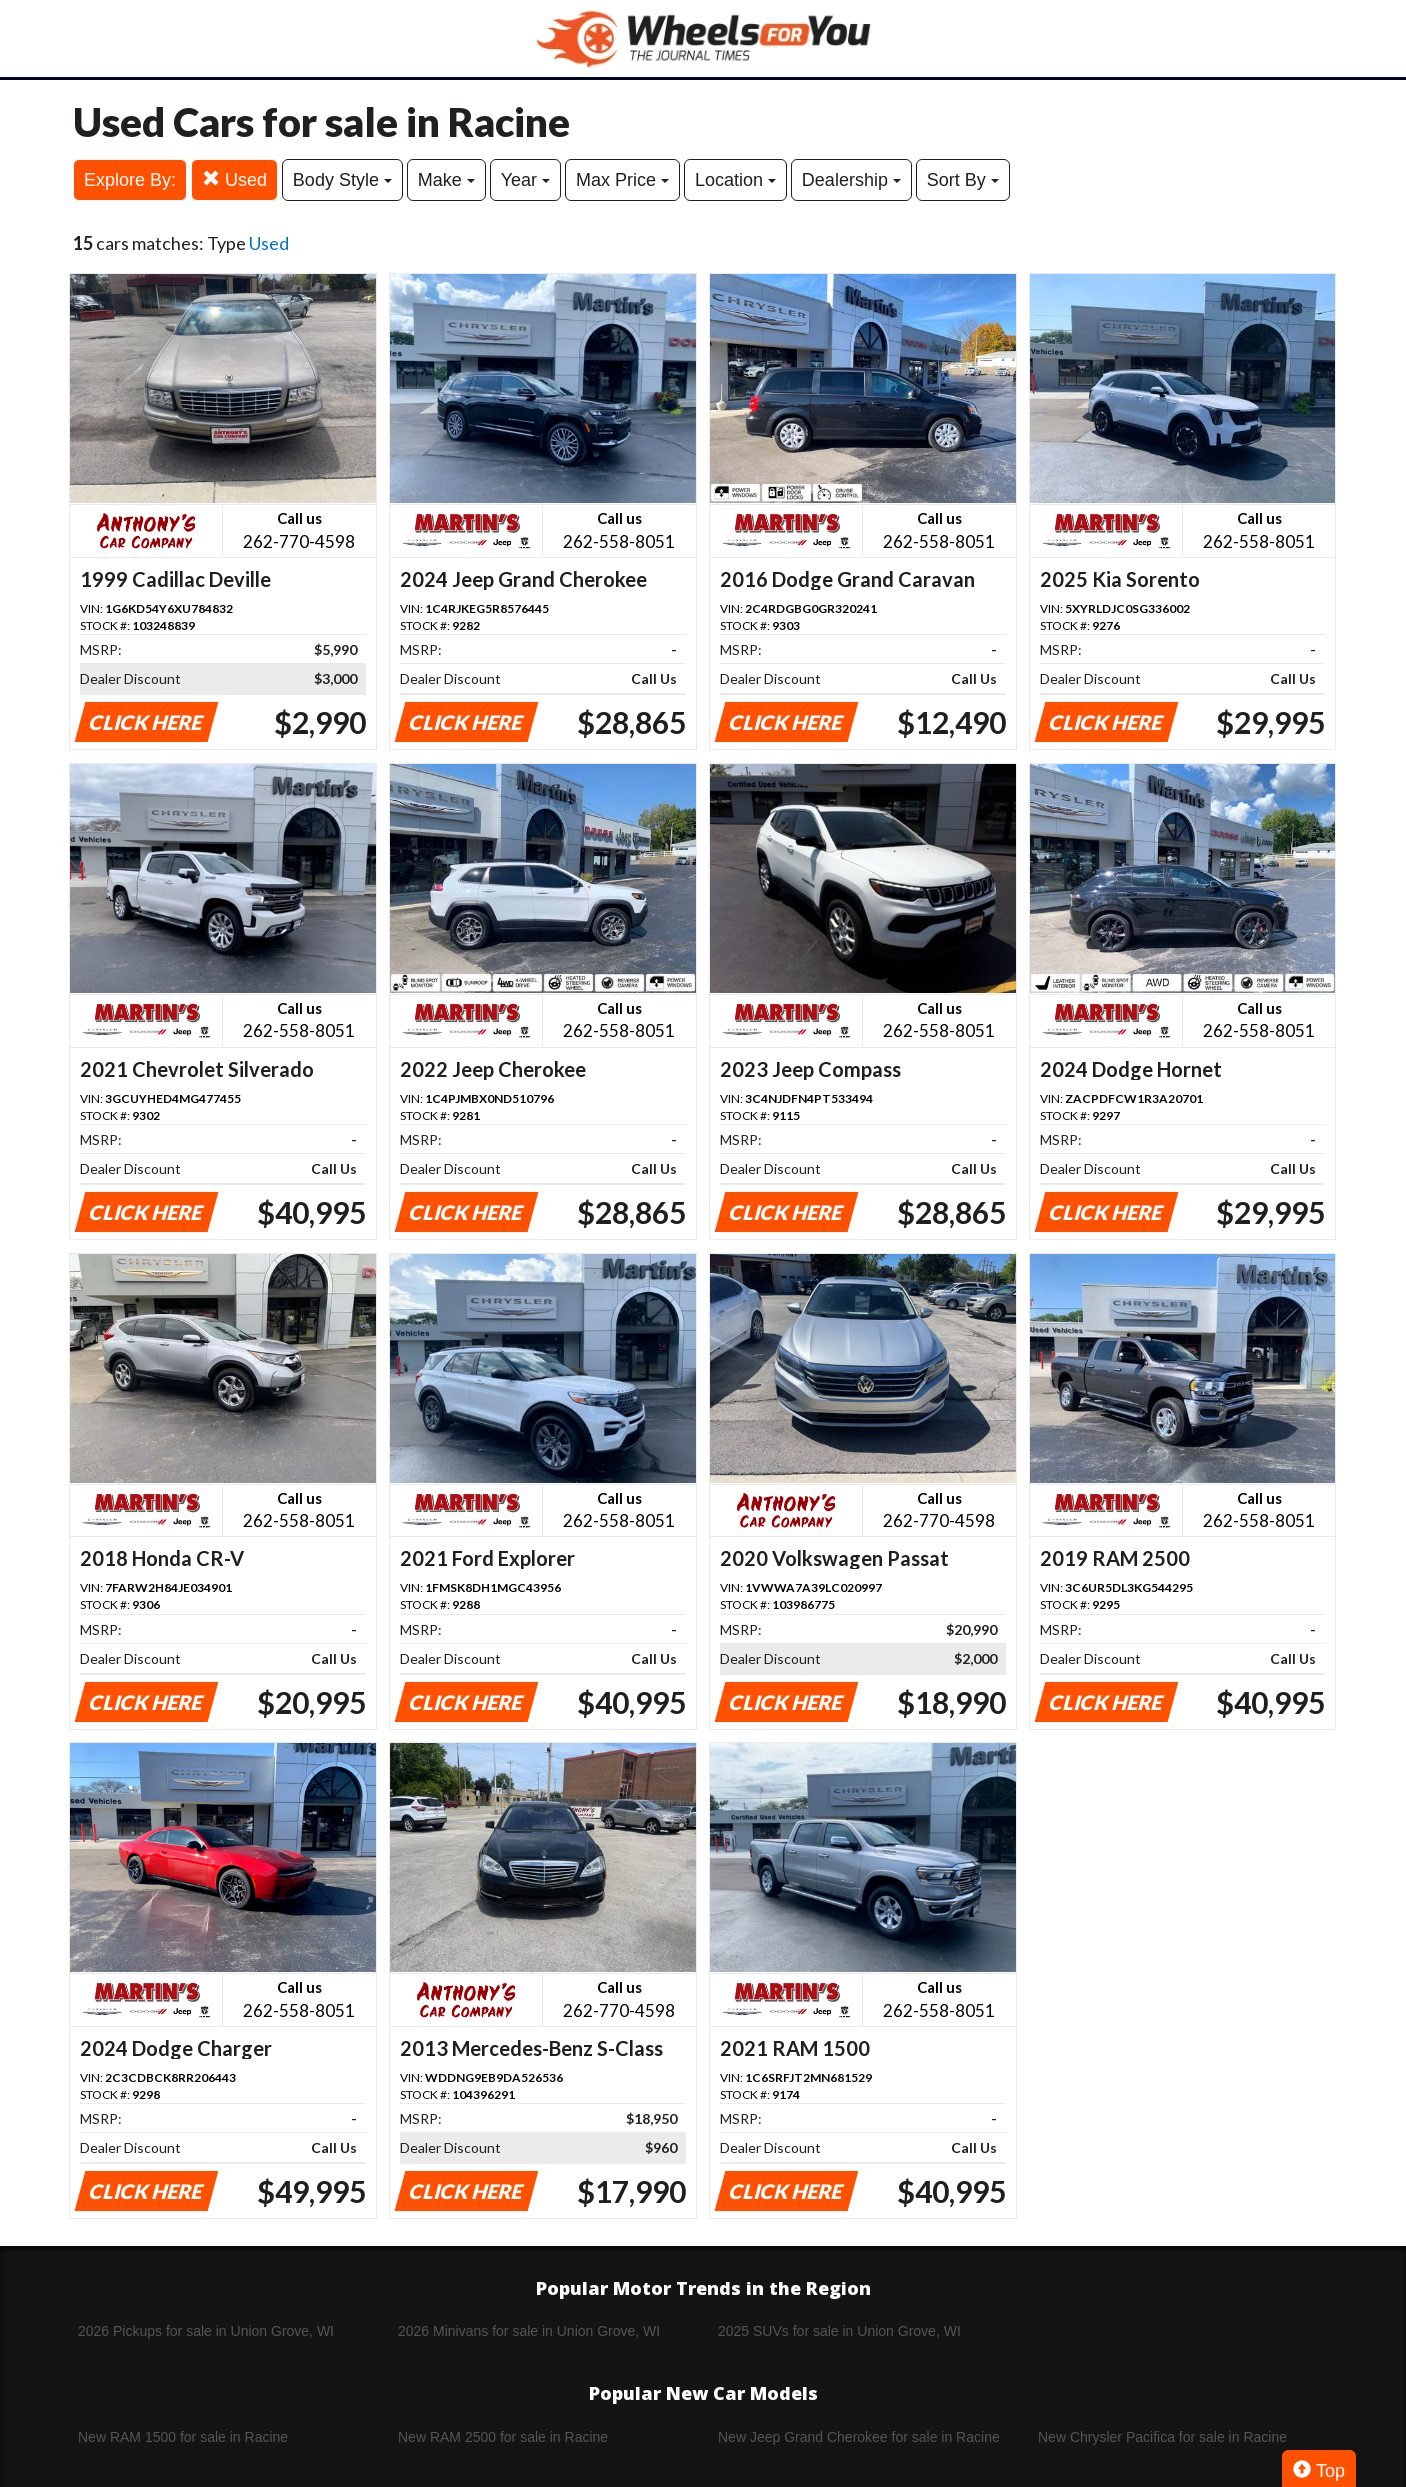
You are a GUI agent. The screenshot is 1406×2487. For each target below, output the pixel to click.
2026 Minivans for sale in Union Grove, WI (529, 2331)
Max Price (622, 180)
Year (525, 180)
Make (446, 180)
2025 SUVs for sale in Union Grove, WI (839, 2331)
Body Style (342, 180)
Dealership (851, 180)
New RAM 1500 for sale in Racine (183, 2437)
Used (234, 179)
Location (735, 180)
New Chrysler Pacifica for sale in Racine (1162, 2437)
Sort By (963, 180)
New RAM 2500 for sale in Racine (503, 2437)
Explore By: (130, 180)
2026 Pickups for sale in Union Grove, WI (206, 2331)
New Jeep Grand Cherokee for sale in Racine (859, 2437)
